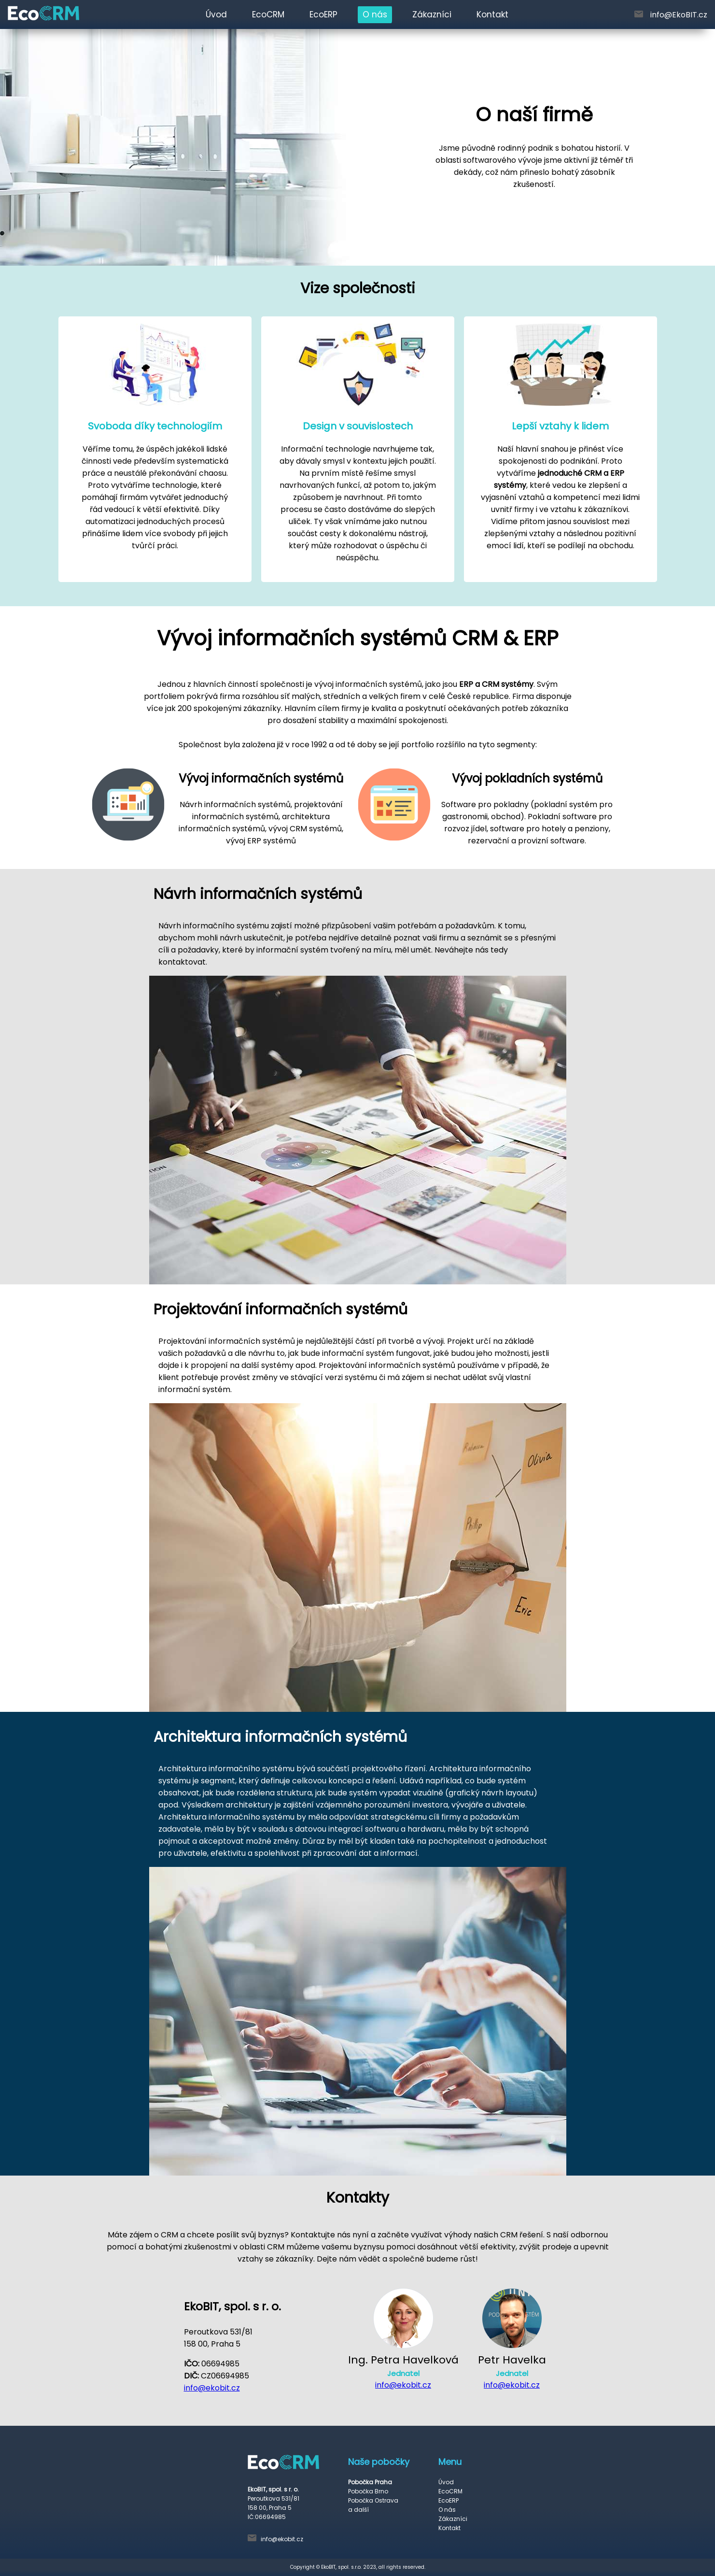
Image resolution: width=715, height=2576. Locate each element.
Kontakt (492, 14)
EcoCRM (268, 14)
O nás (375, 14)
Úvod (216, 14)
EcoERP (323, 14)
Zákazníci (431, 14)
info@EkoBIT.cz (678, 14)
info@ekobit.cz (212, 2387)
